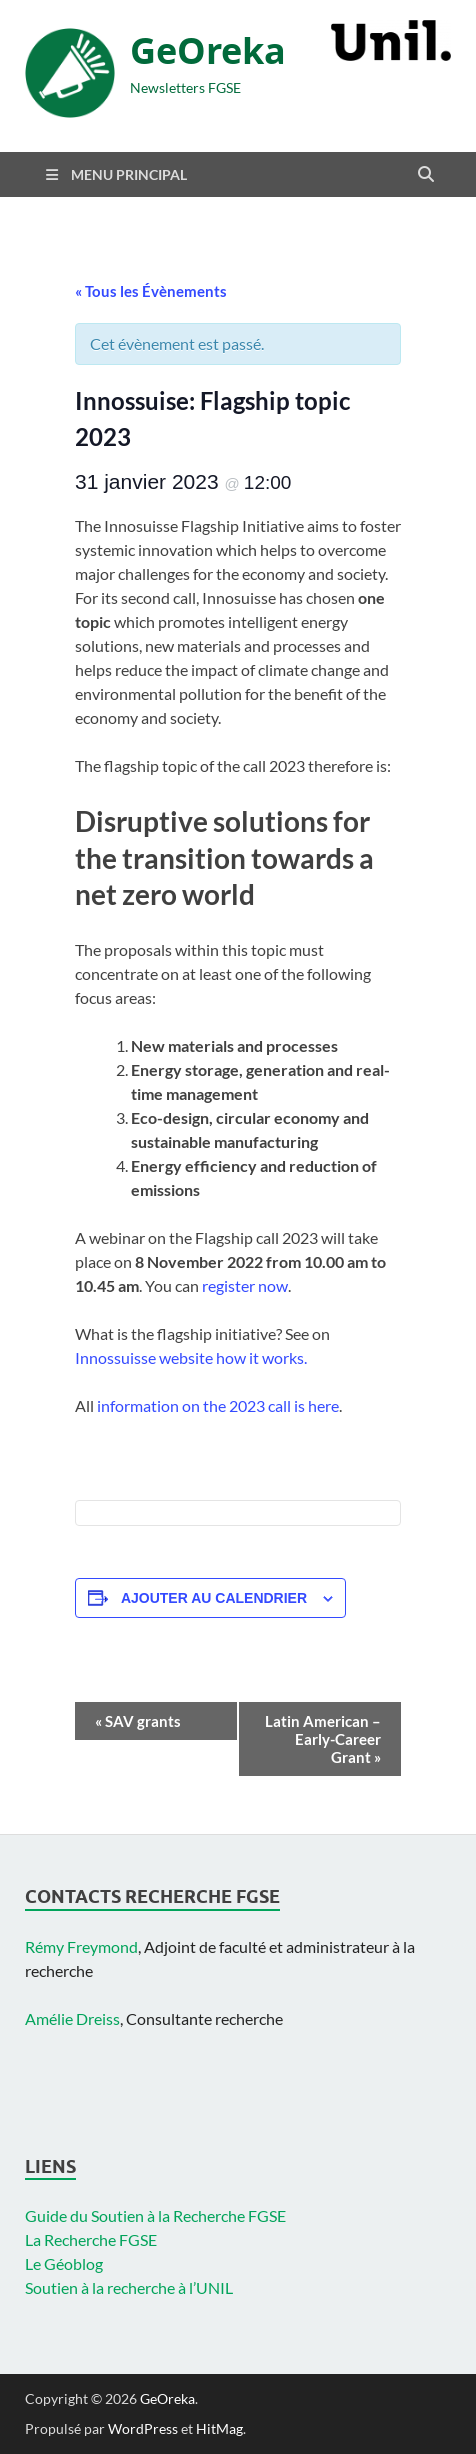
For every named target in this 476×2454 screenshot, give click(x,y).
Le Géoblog (64, 2263)
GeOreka (208, 50)
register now (245, 1285)
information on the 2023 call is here (218, 1405)
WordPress (143, 2428)
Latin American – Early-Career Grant (323, 1739)
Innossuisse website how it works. (191, 1357)
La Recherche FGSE (91, 2239)
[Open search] (426, 175)
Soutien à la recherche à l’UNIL (129, 2287)
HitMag (219, 2428)
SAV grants (138, 1721)
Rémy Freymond (81, 1946)
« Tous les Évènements (151, 291)
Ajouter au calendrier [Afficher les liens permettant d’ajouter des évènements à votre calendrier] (214, 1598)
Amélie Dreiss (72, 2018)
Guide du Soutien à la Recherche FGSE (155, 2215)
